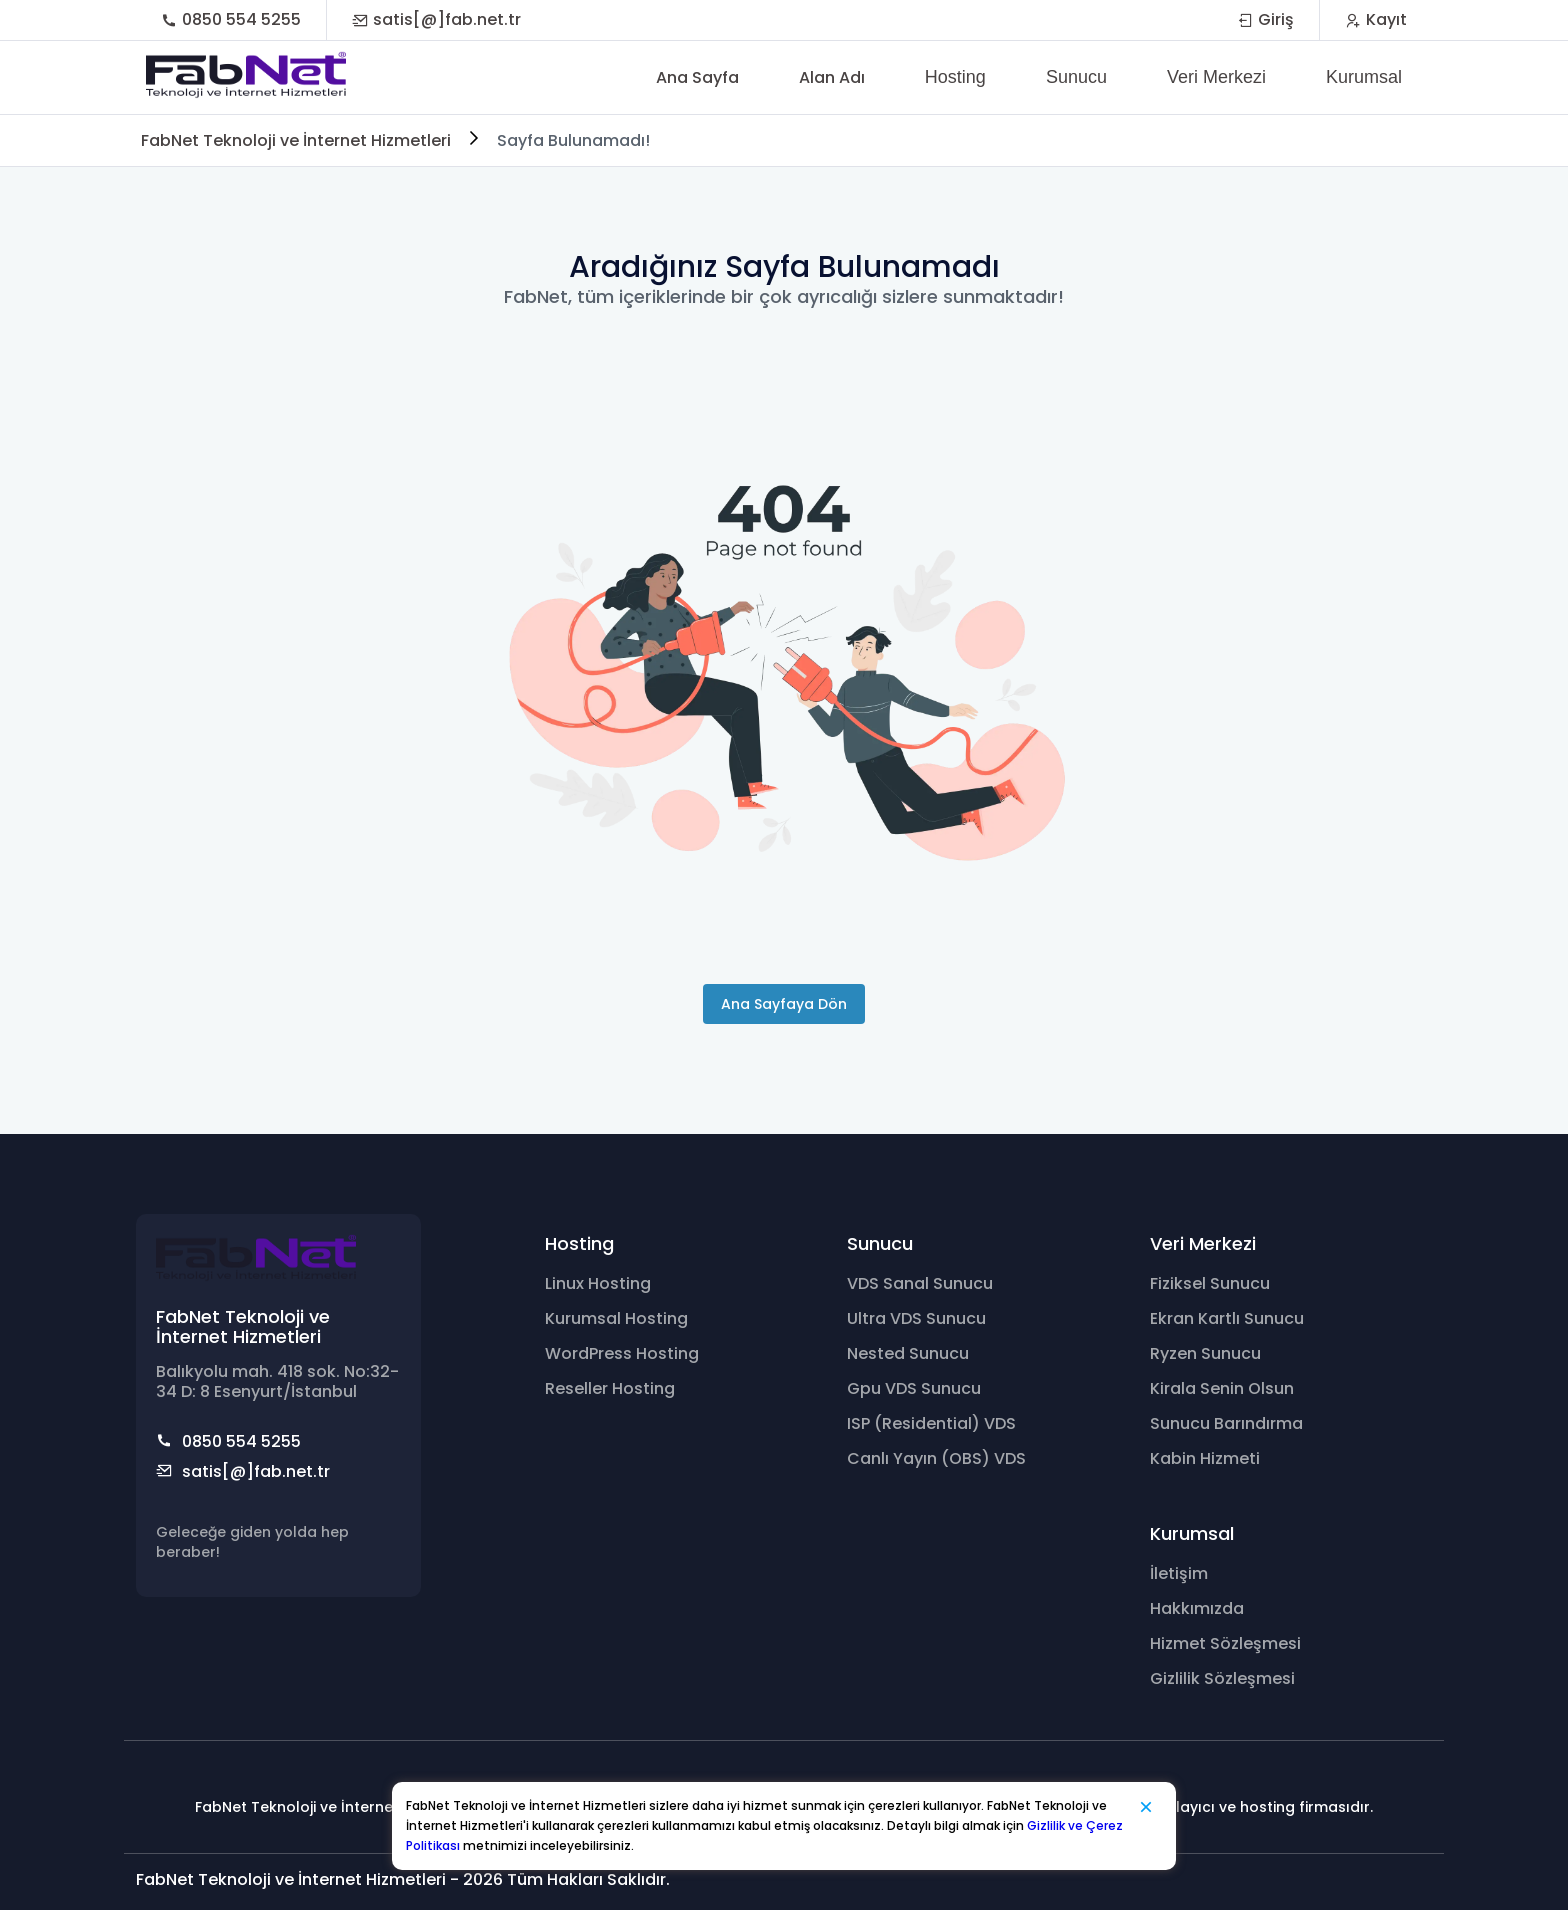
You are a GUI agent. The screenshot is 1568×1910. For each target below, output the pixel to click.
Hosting (955, 77)
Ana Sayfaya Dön (784, 1004)
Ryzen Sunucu (1205, 1353)
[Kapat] (1146, 1807)
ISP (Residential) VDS (931, 1423)
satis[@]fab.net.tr (436, 20)
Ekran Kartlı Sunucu (1227, 1318)
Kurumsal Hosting (616, 1318)
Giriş (1265, 20)
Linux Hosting (598, 1283)
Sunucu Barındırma (1226, 1423)
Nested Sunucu (908, 1353)
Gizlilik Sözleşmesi (1222, 1678)
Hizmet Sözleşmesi (1225, 1643)
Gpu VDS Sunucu (914, 1388)
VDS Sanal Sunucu (920, 1283)
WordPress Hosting (622, 1353)
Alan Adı (832, 77)
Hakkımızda (1197, 1608)
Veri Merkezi (1216, 77)
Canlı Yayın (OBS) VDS (936, 1458)
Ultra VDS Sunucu (916, 1318)
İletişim (1179, 1573)
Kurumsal (1364, 77)
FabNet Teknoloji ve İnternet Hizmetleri (296, 140)
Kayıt (1376, 20)
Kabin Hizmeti (1205, 1458)
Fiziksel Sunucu (1210, 1283)
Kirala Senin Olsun (1222, 1388)
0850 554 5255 (231, 20)
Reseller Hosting (610, 1388)
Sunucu (1076, 77)
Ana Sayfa (697, 77)
